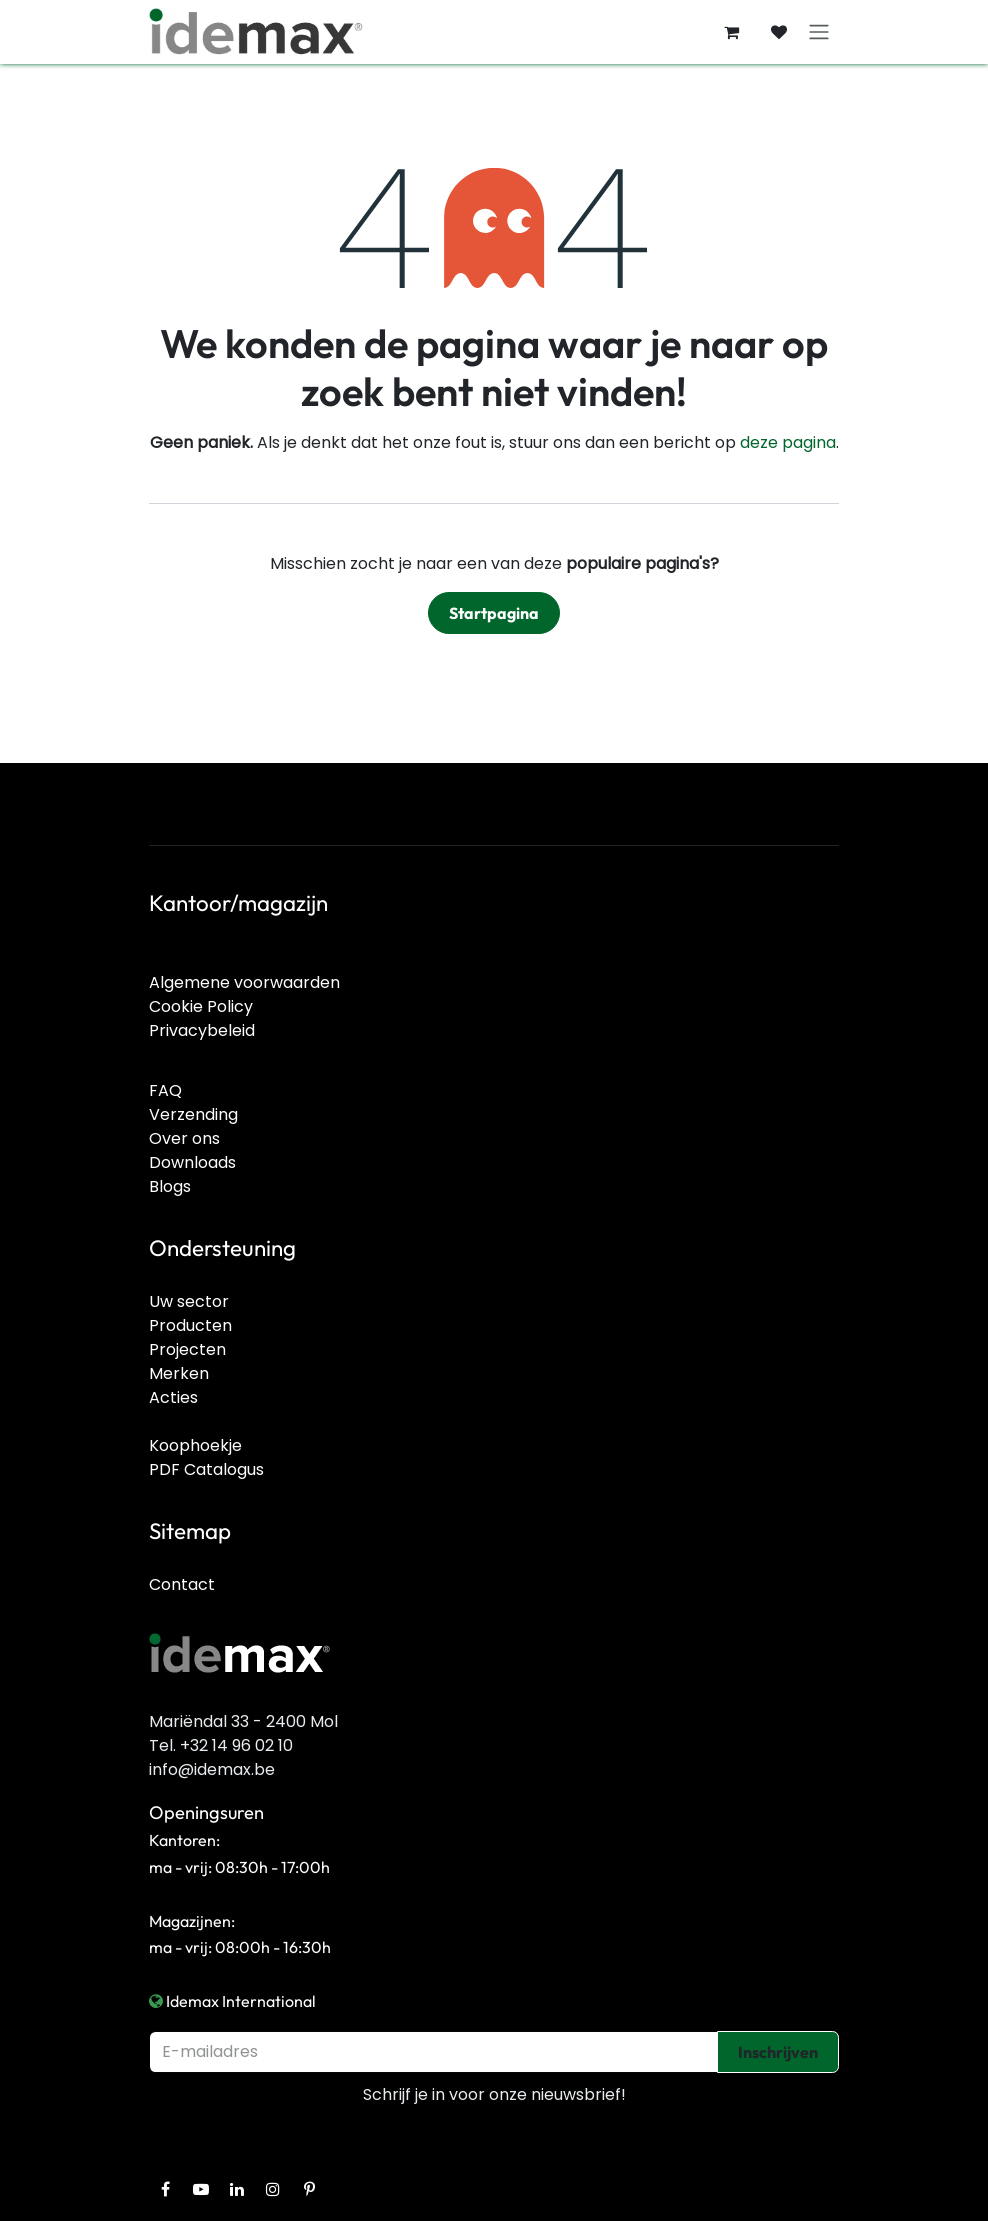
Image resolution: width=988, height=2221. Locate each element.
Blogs (170, 1186)
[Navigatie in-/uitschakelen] (819, 32)
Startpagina (494, 613)
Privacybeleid (202, 1030)
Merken (179, 1373)
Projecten (187, 1349)
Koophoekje (195, 1445)
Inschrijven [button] (778, 2052)
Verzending (193, 1114)
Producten (190, 1325)
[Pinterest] (309, 2189)
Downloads (192, 1162)
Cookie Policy (201, 1006)
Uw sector (189, 1301)
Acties (173, 1397)
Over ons (184, 1138)
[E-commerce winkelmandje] (731, 32)
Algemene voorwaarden (244, 982)
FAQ (165, 1090)
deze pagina (788, 442)
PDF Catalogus (206, 1469)
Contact (182, 1584)
